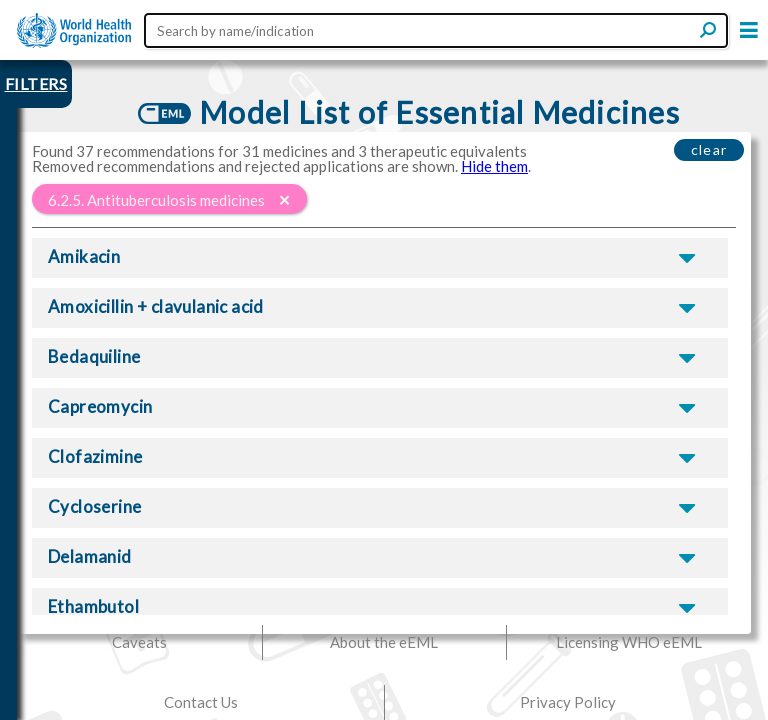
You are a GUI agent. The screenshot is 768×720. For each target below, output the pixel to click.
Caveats (139, 642)
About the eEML (384, 642)
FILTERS (36, 83)
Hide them (494, 166)
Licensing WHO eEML (629, 642)
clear (709, 149)
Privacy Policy (568, 702)
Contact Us (201, 702)
